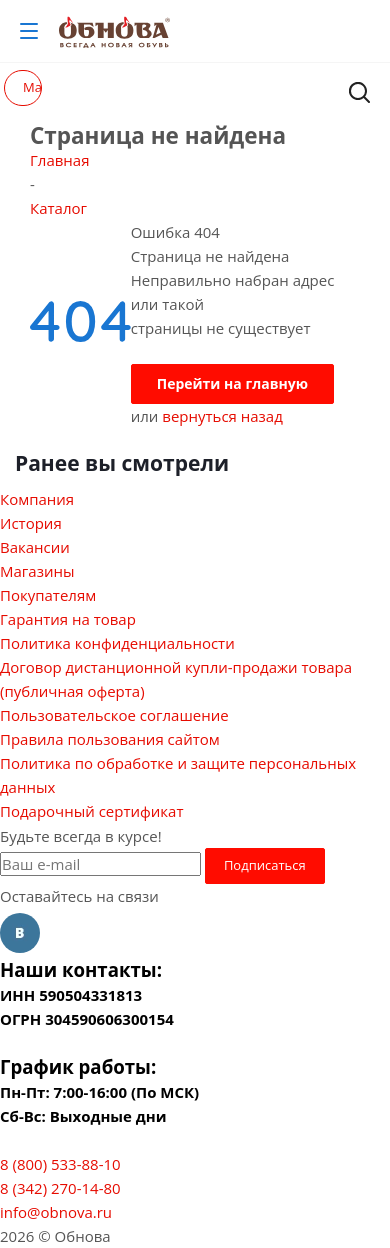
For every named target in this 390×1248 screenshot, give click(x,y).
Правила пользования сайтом (110, 739)
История (31, 523)
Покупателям (48, 595)
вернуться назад (222, 416)
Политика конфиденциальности (117, 643)
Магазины (37, 571)
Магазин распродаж (32, 87)
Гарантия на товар (68, 619)
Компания (37, 499)
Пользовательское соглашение (114, 715)
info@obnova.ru (56, 1212)
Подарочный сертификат (91, 811)
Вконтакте (20, 933)
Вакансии (35, 547)
